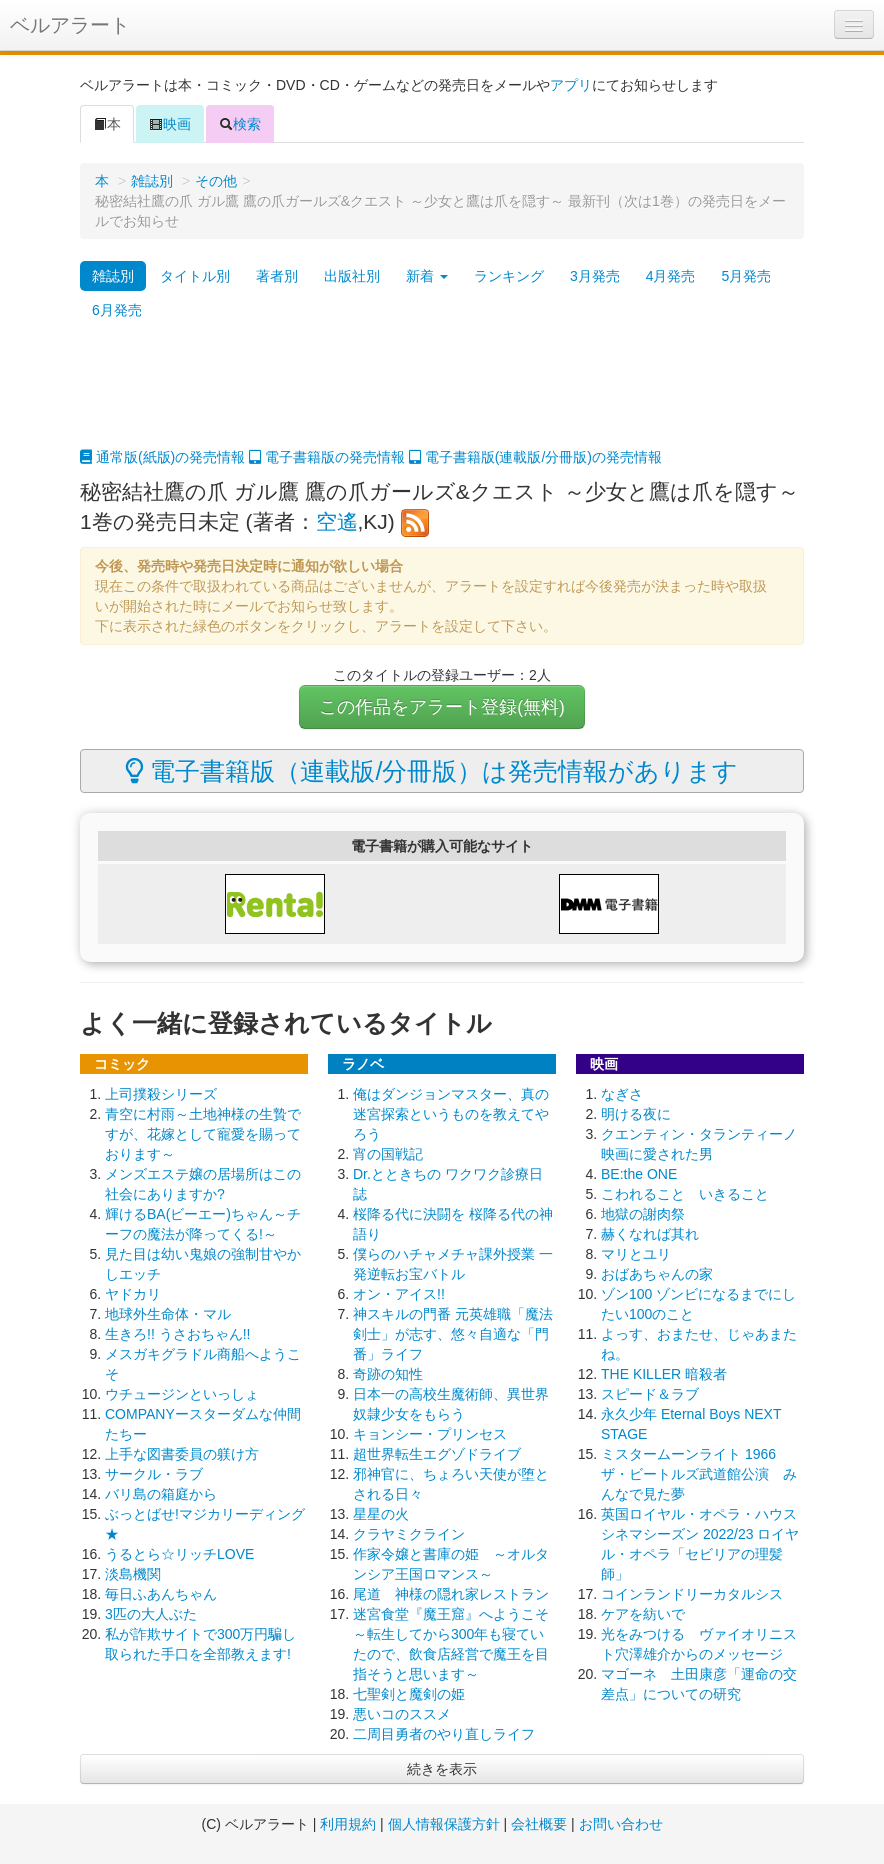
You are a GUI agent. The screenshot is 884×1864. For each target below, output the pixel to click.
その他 (216, 181)
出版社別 (352, 276)
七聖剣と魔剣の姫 (409, 1694)
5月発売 (746, 276)
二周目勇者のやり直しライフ (444, 1734)
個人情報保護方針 (444, 1824)
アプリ (571, 85)
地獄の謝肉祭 (643, 1214)
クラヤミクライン (409, 1534)
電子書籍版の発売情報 (327, 457)
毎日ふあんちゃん (161, 1594)
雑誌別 (152, 181)
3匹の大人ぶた (151, 1614)
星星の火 (381, 1514)
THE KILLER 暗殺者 (664, 1374)
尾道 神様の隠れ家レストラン (451, 1594)
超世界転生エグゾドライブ (437, 1454)
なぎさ (622, 1094)
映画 (170, 124)
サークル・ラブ (154, 1474)
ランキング (509, 276)
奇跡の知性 (388, 1374)
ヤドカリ (133, 1294)
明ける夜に (636, 1114)
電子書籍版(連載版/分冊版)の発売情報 (535, 457)
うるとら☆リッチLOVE (179, 1554)
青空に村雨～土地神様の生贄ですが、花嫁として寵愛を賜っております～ (203, 1134)
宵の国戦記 (388, 1154)
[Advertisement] (442, 397)
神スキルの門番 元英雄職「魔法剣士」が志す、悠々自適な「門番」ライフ (453, 1334)
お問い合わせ (621, 1824)
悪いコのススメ (402, 1714)
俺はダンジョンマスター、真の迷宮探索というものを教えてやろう (451, 1114)
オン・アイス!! (399, 1294)
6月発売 (117, 310)
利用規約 (348, 1824)
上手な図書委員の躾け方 (182, 1454)
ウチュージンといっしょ (182, 1394)
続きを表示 (442, 1769)
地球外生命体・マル (168, 1314)
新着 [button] (427, 276)
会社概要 (539, 1824)
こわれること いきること (685, 1194)
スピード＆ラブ (650, 1394)
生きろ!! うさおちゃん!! (177, 1334)
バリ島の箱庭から (161, 1494)
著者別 (277, 276)
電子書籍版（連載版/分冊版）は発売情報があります (432, 771)
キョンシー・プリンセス (430, 1434)
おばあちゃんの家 (657, 1274)
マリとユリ (636, 1254)
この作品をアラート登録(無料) (442, 707)
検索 (240, 124)
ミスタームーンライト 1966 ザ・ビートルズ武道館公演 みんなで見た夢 (699, 1474)
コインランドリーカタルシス (692, 1594)
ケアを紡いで (643, 1614)
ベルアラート (70, 25)
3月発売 (595, 276)
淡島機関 (133, 1574)
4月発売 (671, 276)
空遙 (337, 521)
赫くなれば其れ (650, 1234)
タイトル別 (195, 276)
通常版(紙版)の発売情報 (162, 457)
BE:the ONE (639, 1174)
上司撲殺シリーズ (161, 1094)
